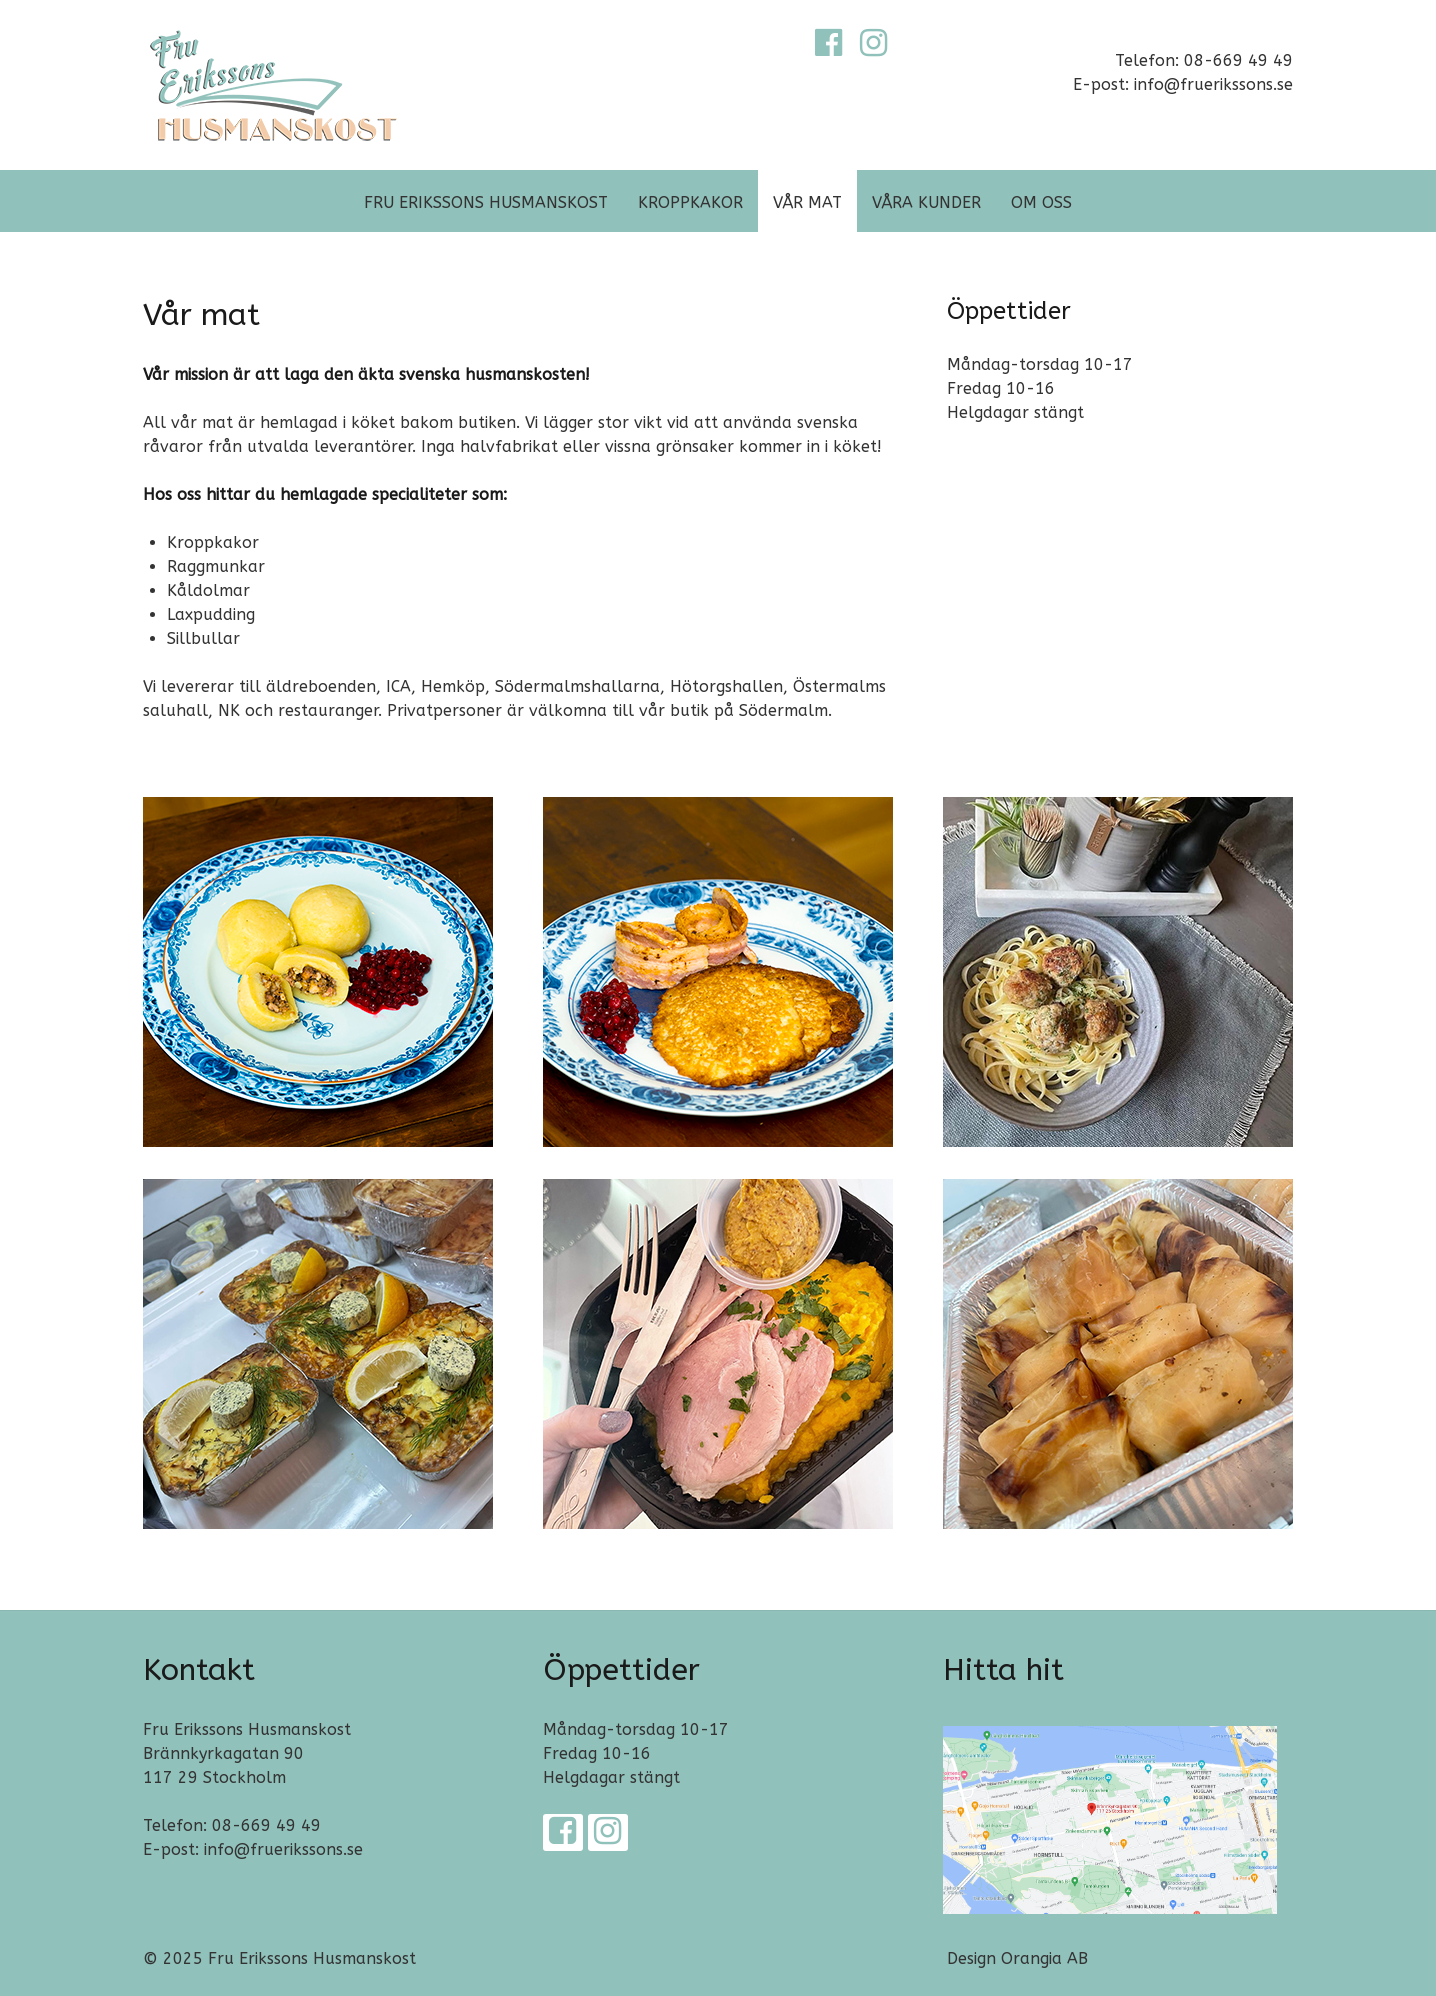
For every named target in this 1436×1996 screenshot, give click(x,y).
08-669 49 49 (266, 1825)
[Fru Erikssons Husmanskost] (274, 83)
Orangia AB (1044, 1958)
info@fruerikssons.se (283, 1849)
